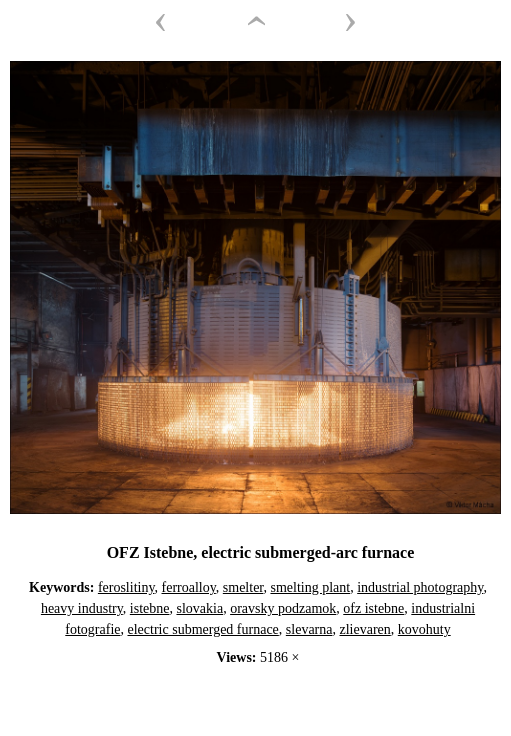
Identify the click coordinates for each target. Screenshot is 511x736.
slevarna (309, 629)
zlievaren (364, 629)
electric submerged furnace (203, 629)
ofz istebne (373, 608)
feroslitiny (126, 587)
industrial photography (420, 587)
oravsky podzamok (283, 608)
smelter (243, 587)
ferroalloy (189, 587)
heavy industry (82, 608)
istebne (150, 608)
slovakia (199, 608)
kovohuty (424, 629)
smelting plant (310, 587)
